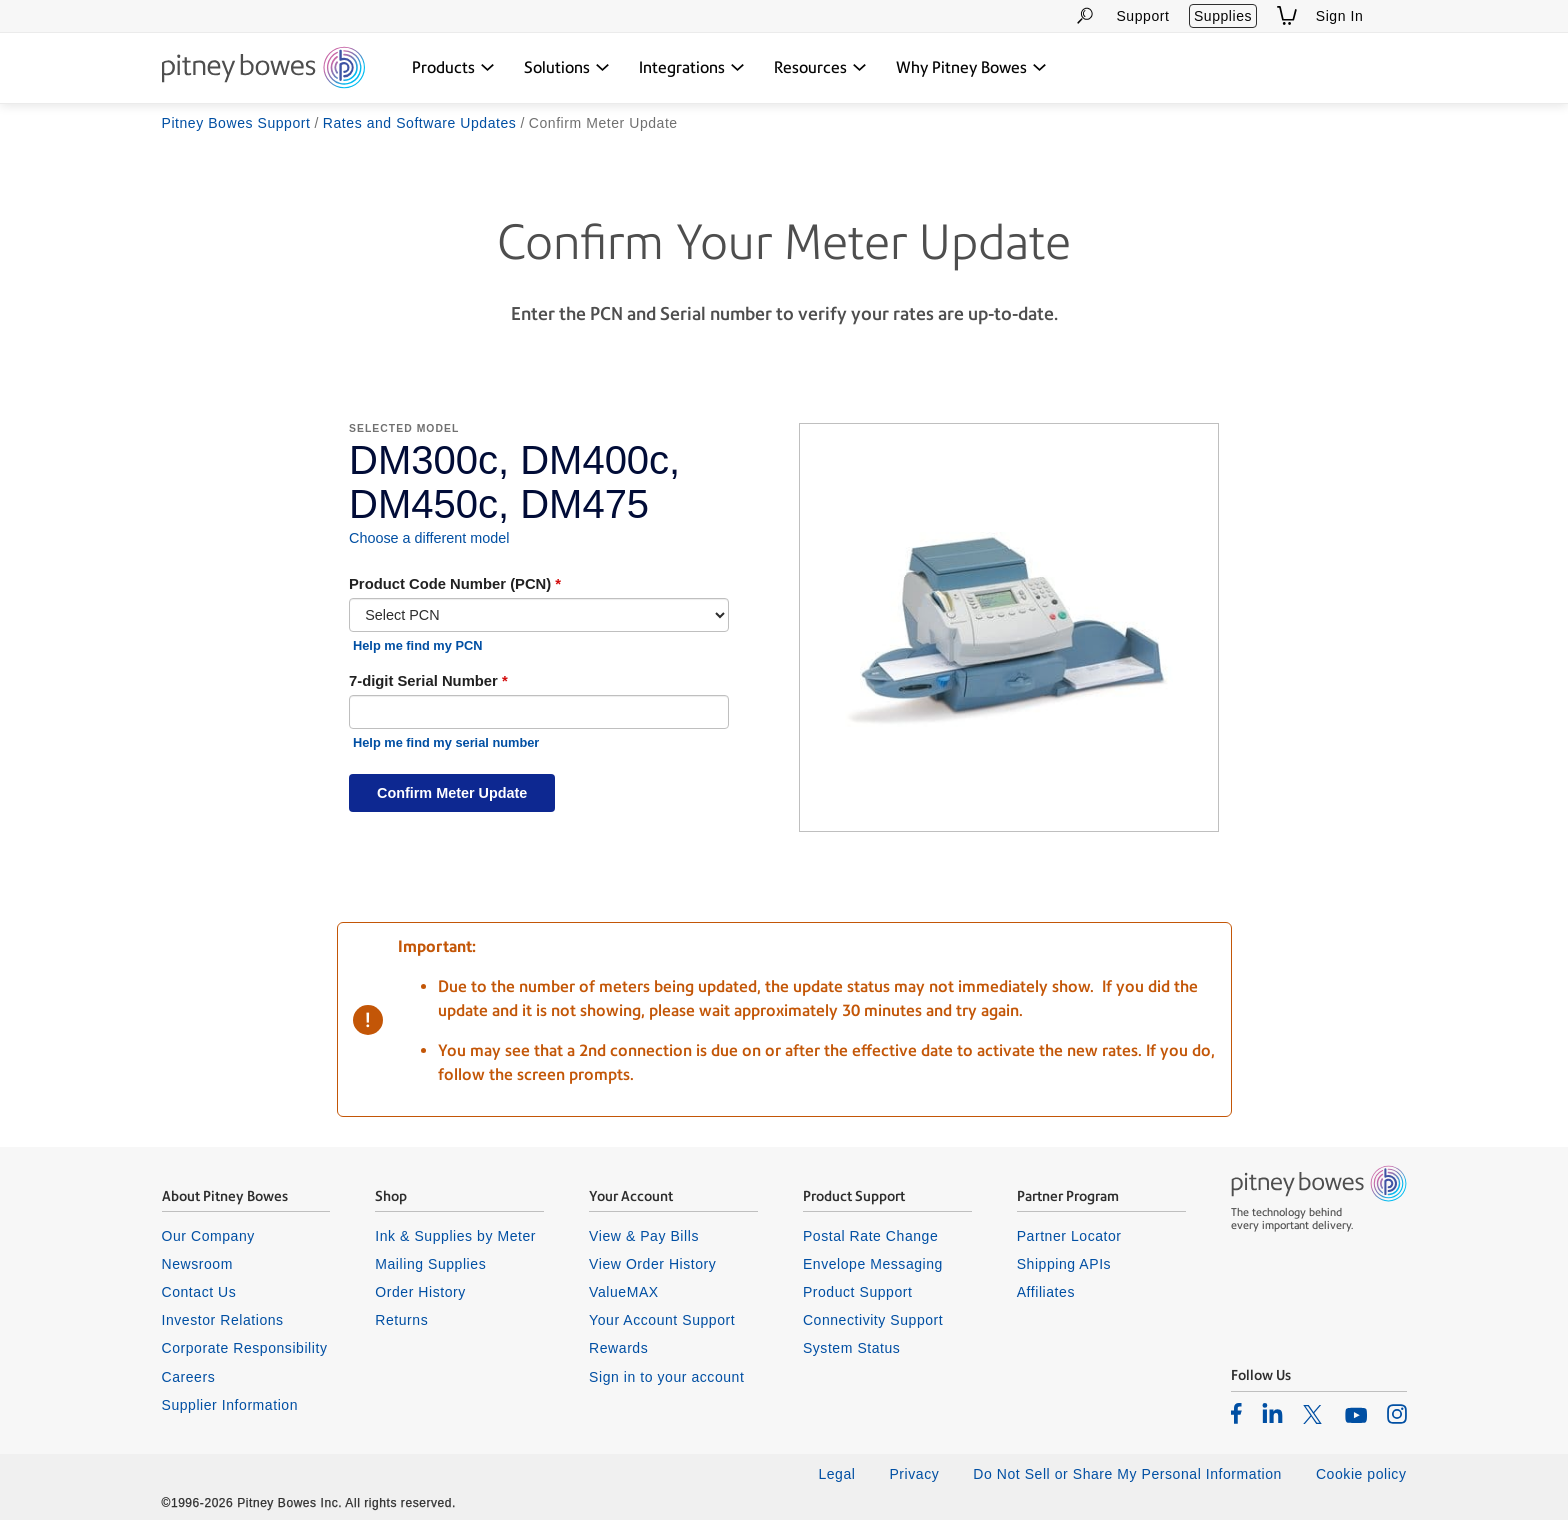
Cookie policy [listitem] (1361, 1474)
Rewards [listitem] (618, 1348)
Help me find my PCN (417, 645)
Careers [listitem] (189, 1377)
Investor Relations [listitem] (223, 1320)
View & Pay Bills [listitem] (644, 1236)
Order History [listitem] (420, 1292)
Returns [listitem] (401, 1320)
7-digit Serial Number (423, 681)
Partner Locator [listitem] (1069, 1236)
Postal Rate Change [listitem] (870, 1236)
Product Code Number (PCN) (450, 584)
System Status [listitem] (852, 1348)
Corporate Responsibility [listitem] (245, 1348)
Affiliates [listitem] (1046, 1292)
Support (1142, 16)
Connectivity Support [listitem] (873, 1320)
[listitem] (1236, 1413)
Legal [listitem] (836, 1474)
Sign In (1340, 16)
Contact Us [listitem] (199, 1292)
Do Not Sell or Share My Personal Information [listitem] (1127, 1474)
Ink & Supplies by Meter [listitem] (455, 1236)
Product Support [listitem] (858, 1292)
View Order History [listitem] (652, 1264)
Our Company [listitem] (208, 1236)
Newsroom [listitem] (197, 1264)
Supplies (1223, 16)
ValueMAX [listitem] (624, 1292)
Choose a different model (429, 538)
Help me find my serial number (446, 742)
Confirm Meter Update (452, 793)
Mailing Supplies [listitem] (430, 1264)
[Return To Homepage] (263, 69)
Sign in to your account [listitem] (666, 1377)
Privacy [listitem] (914, 1474)
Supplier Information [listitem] (230, 1405)
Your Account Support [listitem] (662, 1320)
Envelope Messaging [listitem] (873, 1264)
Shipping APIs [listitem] (1064, 1264)
